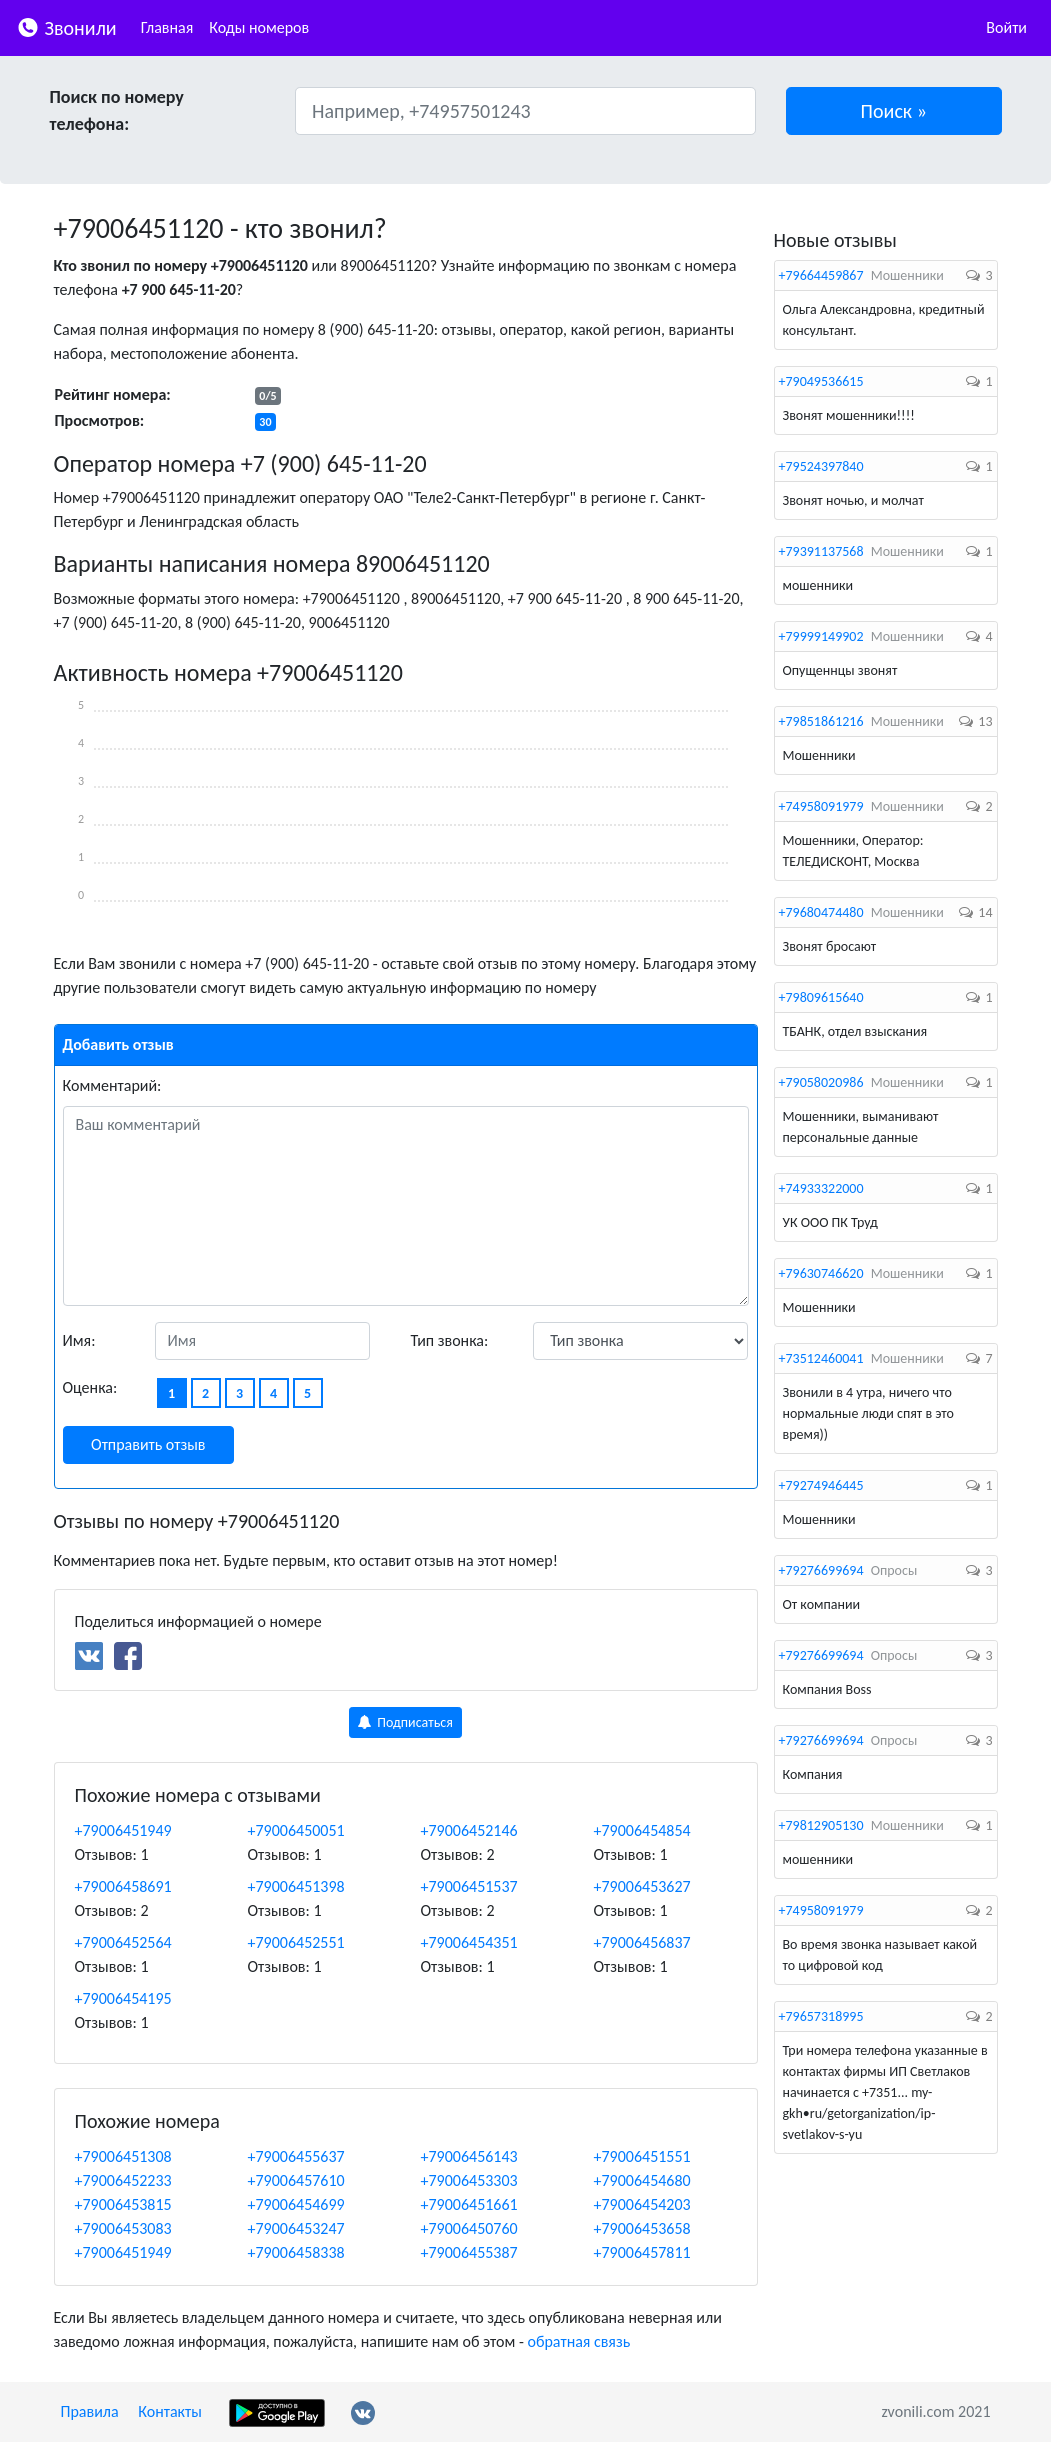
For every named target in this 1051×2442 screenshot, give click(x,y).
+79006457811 (642, 2252)
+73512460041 (821, 1358)
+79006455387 (469, 2252)
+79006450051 (296, 1830)
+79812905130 (821, 1825)
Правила (90, 2411)
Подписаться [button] (405, 1722)
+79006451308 (123, 2156)
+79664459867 (821, 275)
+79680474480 (821, 912)
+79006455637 (296, 2156)
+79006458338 (296, 2252)
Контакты (170, 2411)
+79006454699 (296, 2204)
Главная (167, 27)
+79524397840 (821, 466)
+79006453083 (123, 2228)
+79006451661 (469, 2204)
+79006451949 (123, 1830)
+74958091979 (821, 806)
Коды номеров (259, 27)
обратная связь (578, 2341)
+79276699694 (821, 1570)
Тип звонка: (450, 1340)
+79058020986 (821, 1082)
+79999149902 (821, 636)
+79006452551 (296, 1942)
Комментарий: (112, 1085)
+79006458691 (123, 1886)
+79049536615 (821, 381)
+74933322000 (821, 1188)
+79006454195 (123, 1998)
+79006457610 (296, 2180)
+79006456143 (469, 2156)
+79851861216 (821, 721)
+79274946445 (821, 1485)
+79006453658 (642, 2228)
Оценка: (90, 1387)
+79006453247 (296, 2228)
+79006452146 (469, 1830)
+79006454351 (469, 1942)
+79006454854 (642, 1830)
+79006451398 (296, 1886)
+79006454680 (642, 2180)
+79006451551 (642, 2156)
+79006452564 (123, 1942)
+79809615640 (821, 997)
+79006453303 (469, 2180)
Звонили (66, 26)
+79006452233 (123, 2180)
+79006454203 (642, 2204)
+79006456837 (642, 1942)
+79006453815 (123, 2204)
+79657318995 (821, 2016)
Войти (1006, 27)
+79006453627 (642, 1886)
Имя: (79, 1340)
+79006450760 (469, 2228)
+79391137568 (821, 551)
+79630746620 (821, 1273)
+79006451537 (469, 1886)
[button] (894, 111)
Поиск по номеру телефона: (117, 110)
